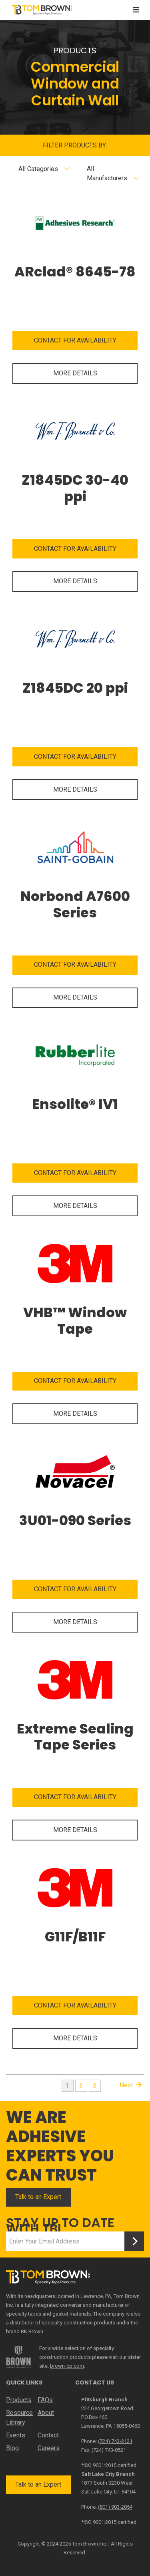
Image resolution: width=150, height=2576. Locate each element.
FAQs (45, 2400)
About (46, 2413)
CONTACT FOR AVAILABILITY (75, 340)
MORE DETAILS (75, 373)
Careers (49, 2448)
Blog (12, 2448)
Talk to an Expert (38, 2197)
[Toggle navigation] (136, 10)
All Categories (38, 169)
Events (15, 2435)
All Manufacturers (107, 173)
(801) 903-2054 (115, 2507)
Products (19, 2400)
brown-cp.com (67, 2366)
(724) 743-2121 (115, 2441)
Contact (48, 2435)
